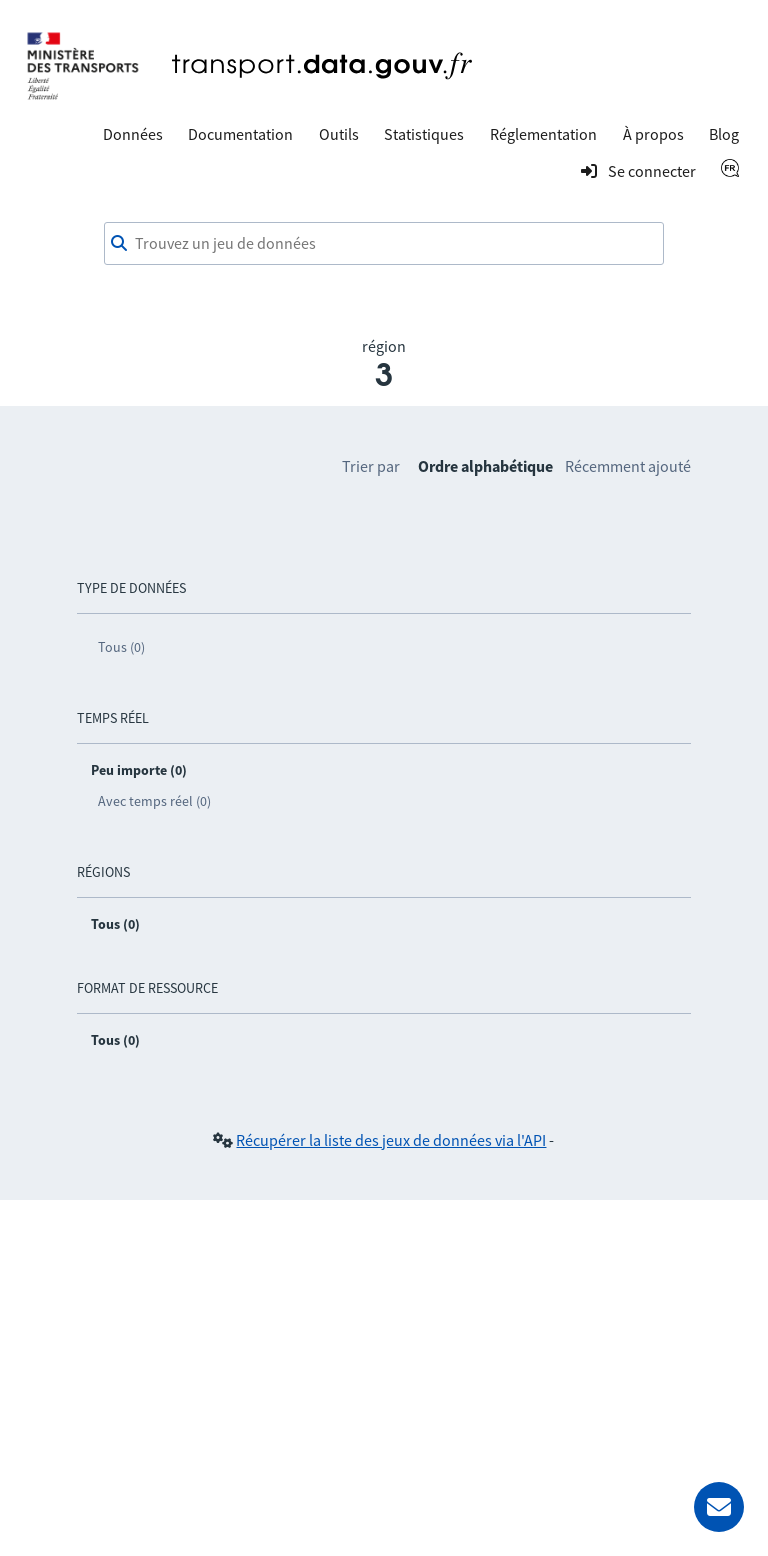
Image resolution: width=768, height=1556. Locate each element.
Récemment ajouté (628, 466)
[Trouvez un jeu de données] (384, 244)
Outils (339, 134)
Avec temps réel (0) (154, 801)
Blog (724, 134)
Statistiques (424, 134)
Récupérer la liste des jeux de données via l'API (391, 1140)
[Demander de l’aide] (719, 1507)
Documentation (240, 134)
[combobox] (384, 244)
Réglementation (543, 134)
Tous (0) (121, 647)
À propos (653, 134)
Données (133, 134)
